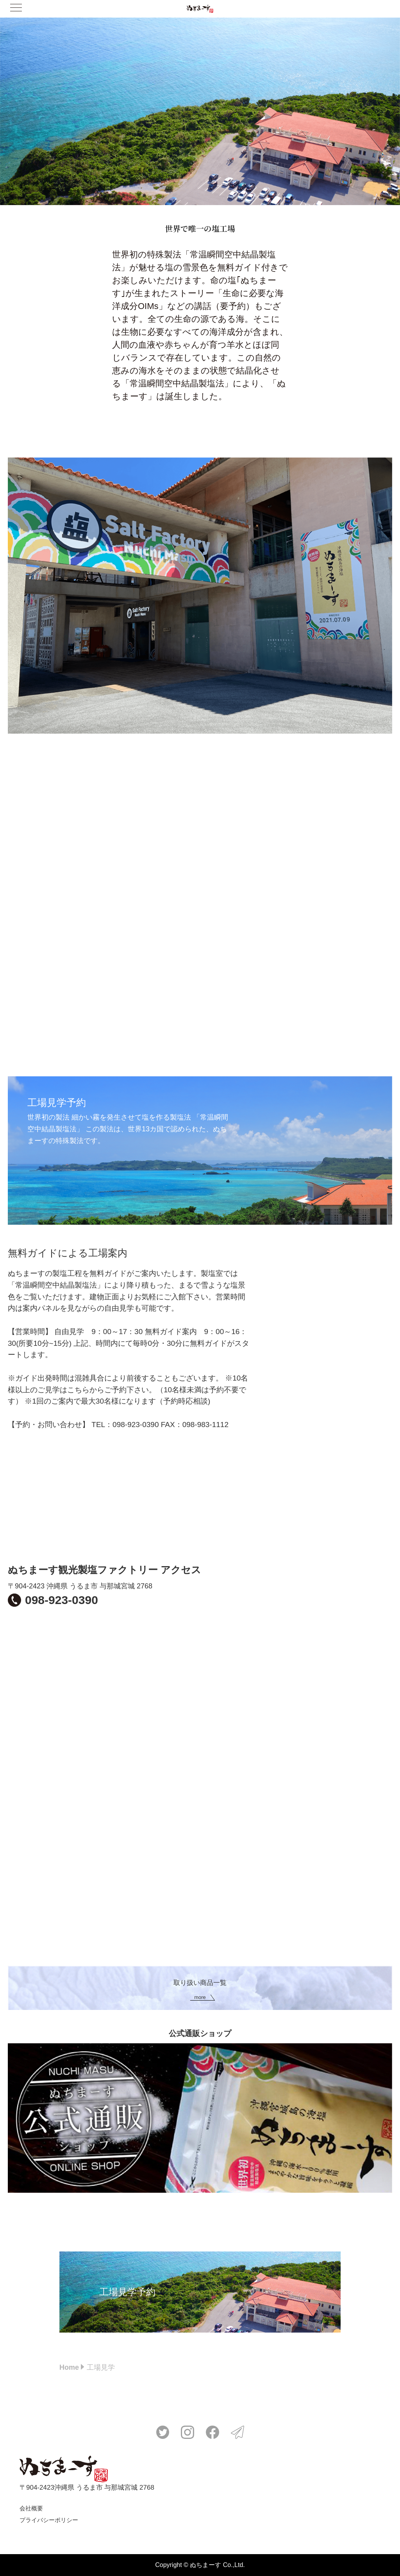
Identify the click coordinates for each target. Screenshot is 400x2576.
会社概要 (31, 2508)
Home (69, 2367)
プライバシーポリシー (49, 2520)
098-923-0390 (61, 1599)
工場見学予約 (127, 2292)
